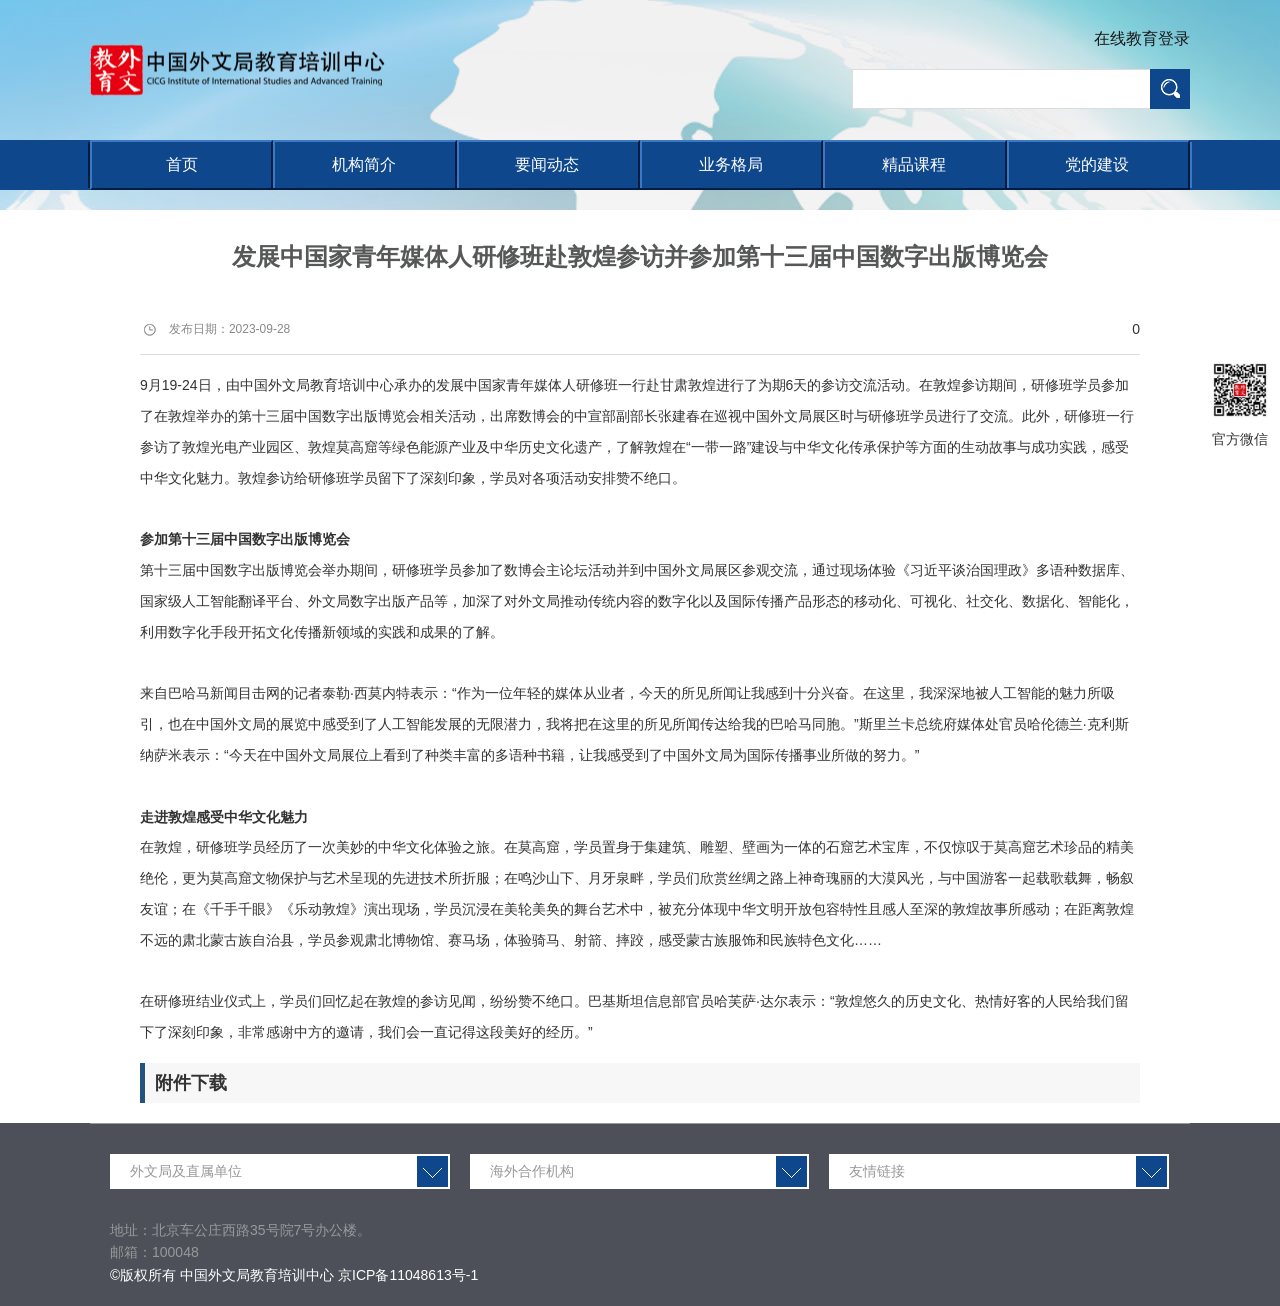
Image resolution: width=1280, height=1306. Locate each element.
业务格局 (731, 164)
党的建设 (1097, 164)
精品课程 (914, 164)
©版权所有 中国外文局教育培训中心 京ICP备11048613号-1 (294, 1275)
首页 (182, 164)
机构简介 (364, 164)
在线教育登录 (1142, 38)
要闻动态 (547, 164)
